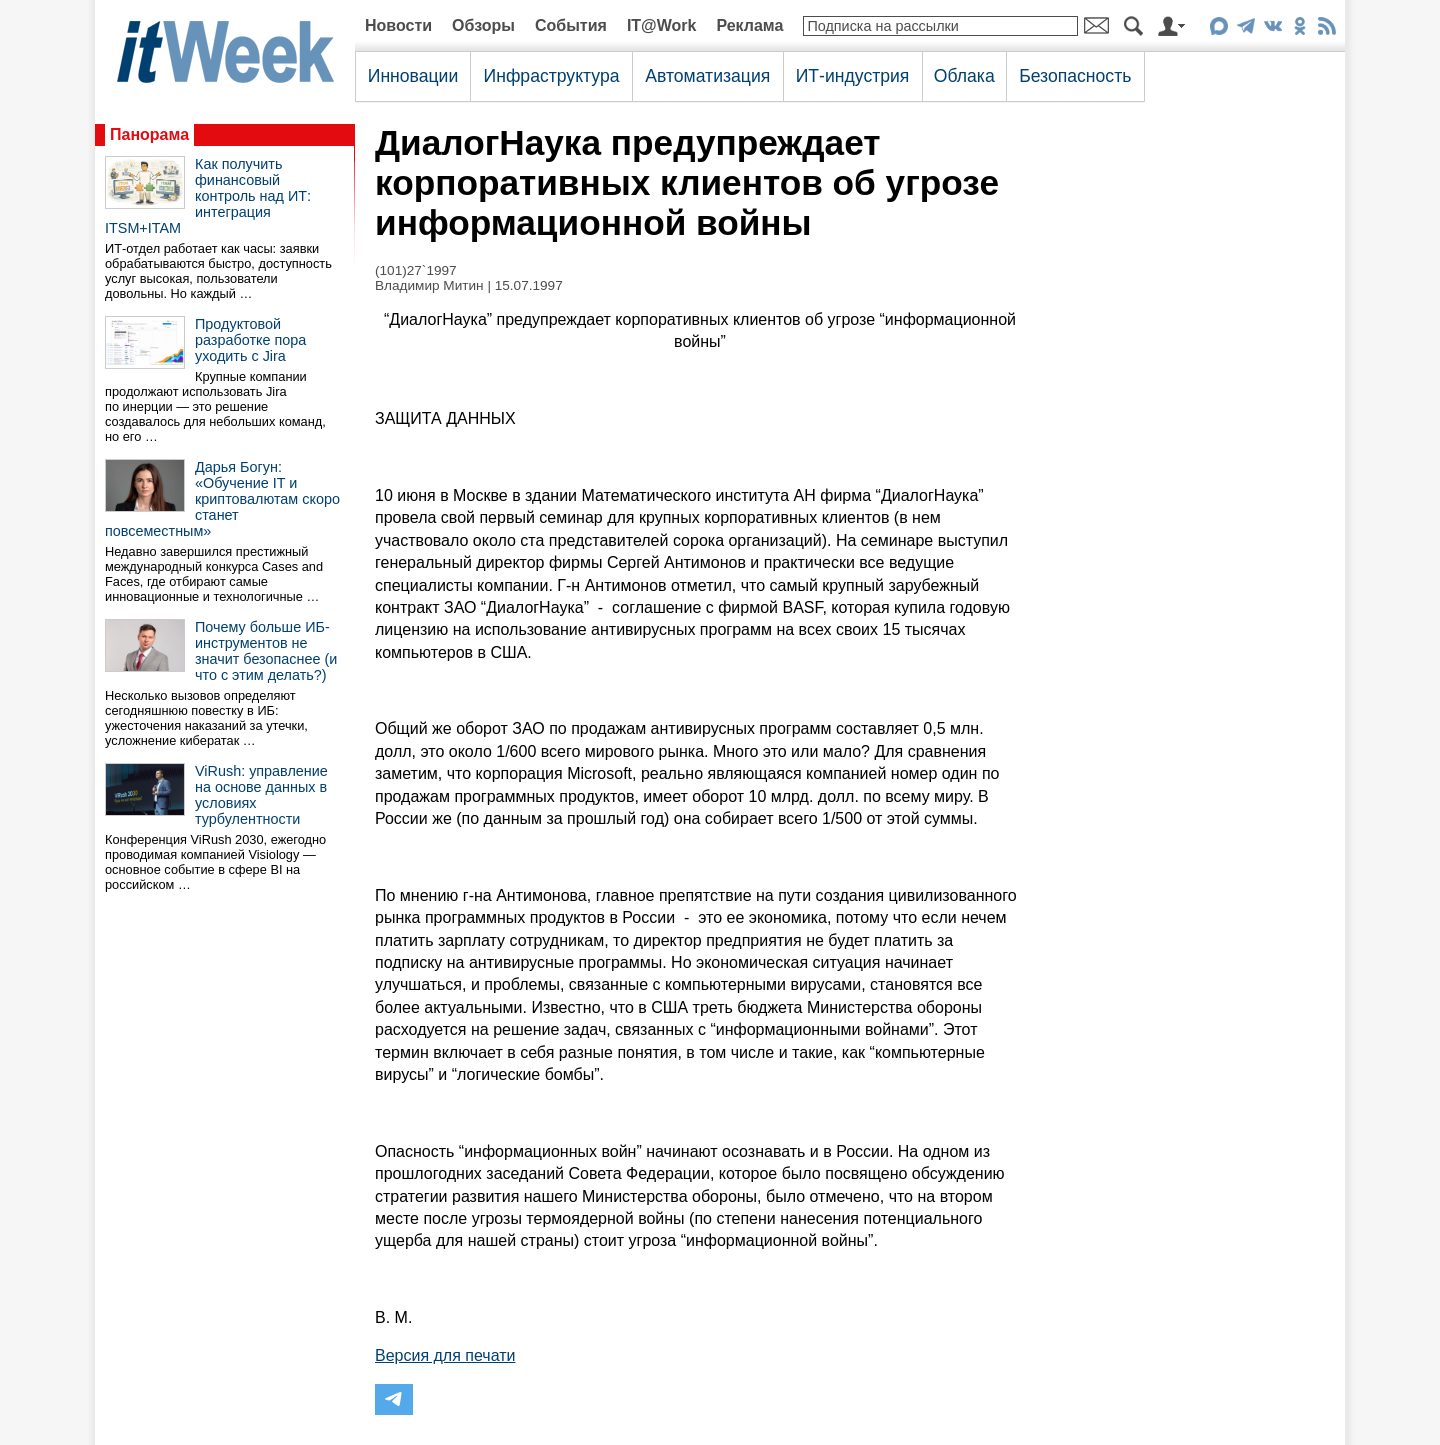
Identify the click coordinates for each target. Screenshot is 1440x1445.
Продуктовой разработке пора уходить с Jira (250, 340)
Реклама (749, 25)
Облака (964, 76)
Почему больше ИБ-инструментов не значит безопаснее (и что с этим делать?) (266, 651)
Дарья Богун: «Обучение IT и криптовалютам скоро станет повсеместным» (222, 499)
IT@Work (662, 25)
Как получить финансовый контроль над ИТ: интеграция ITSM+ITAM (208, 196)
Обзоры (483, 25)
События (571, 25)
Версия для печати (445, 1355)
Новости (398, 25)
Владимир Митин (429, 285)
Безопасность (1075, 76)
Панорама (149, 134)
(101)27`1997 (416, 270)
